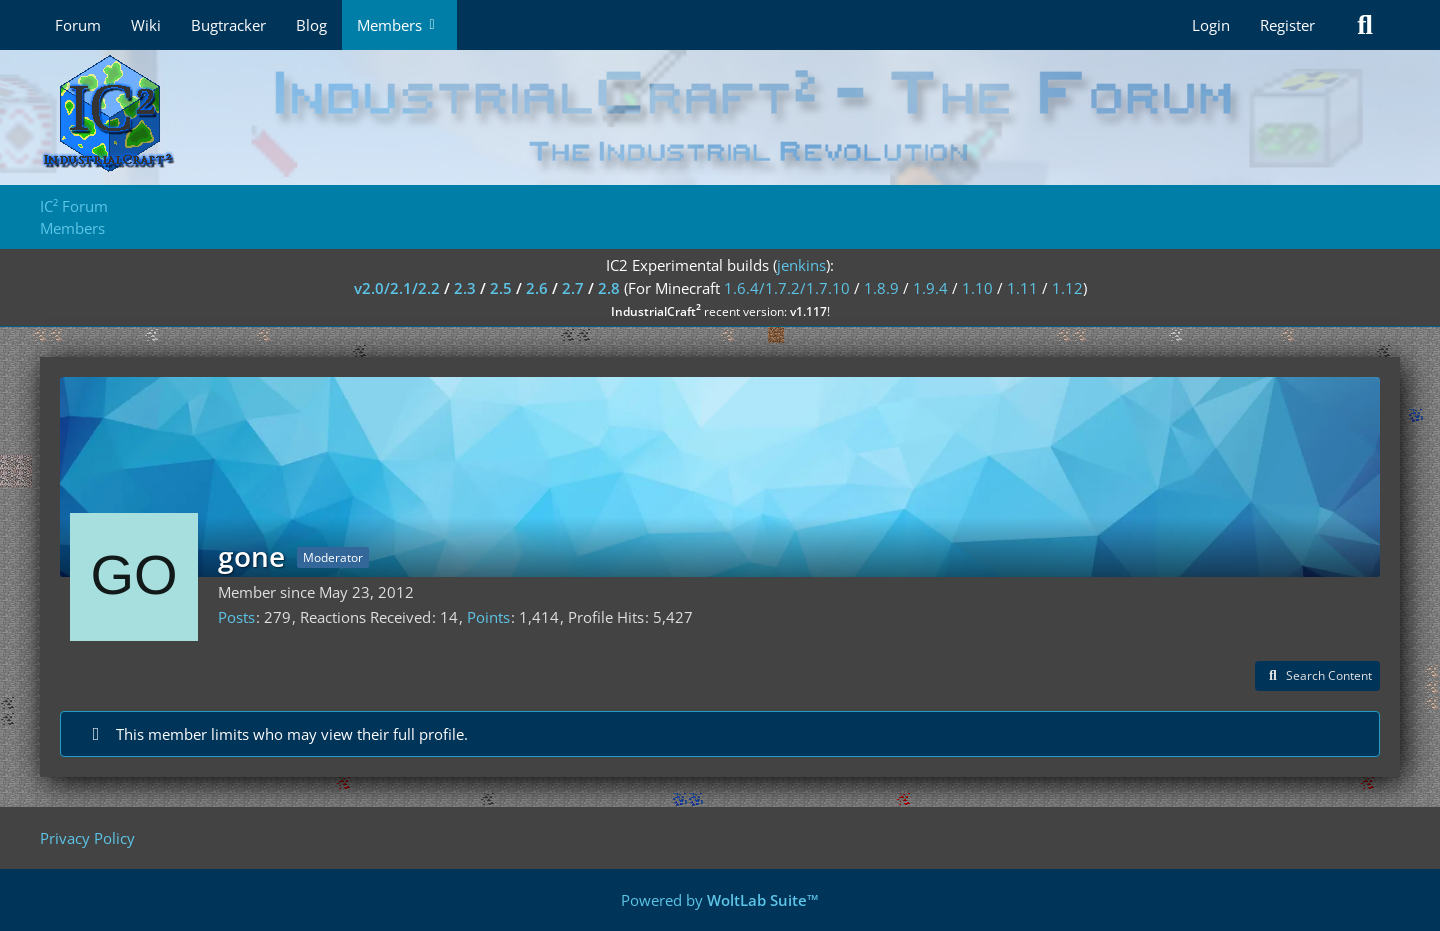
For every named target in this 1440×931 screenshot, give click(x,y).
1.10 (977, 288)
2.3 (465, 288)
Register (1287, 25)
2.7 (573, 288)
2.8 (609, 288)
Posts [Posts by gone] (236, 617)
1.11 (1022, 288)
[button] (1317, 676)
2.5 (501, 288)
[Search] (1365, 25)
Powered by (720, 900)
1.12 (1067, 288)
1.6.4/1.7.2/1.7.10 (787, 288)
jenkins (801, 265)
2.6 (537, 288)
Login (1211, 25)
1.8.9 (881, 288)
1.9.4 (930, 288)
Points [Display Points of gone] (488, 617)
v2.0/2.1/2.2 (397, 288)
